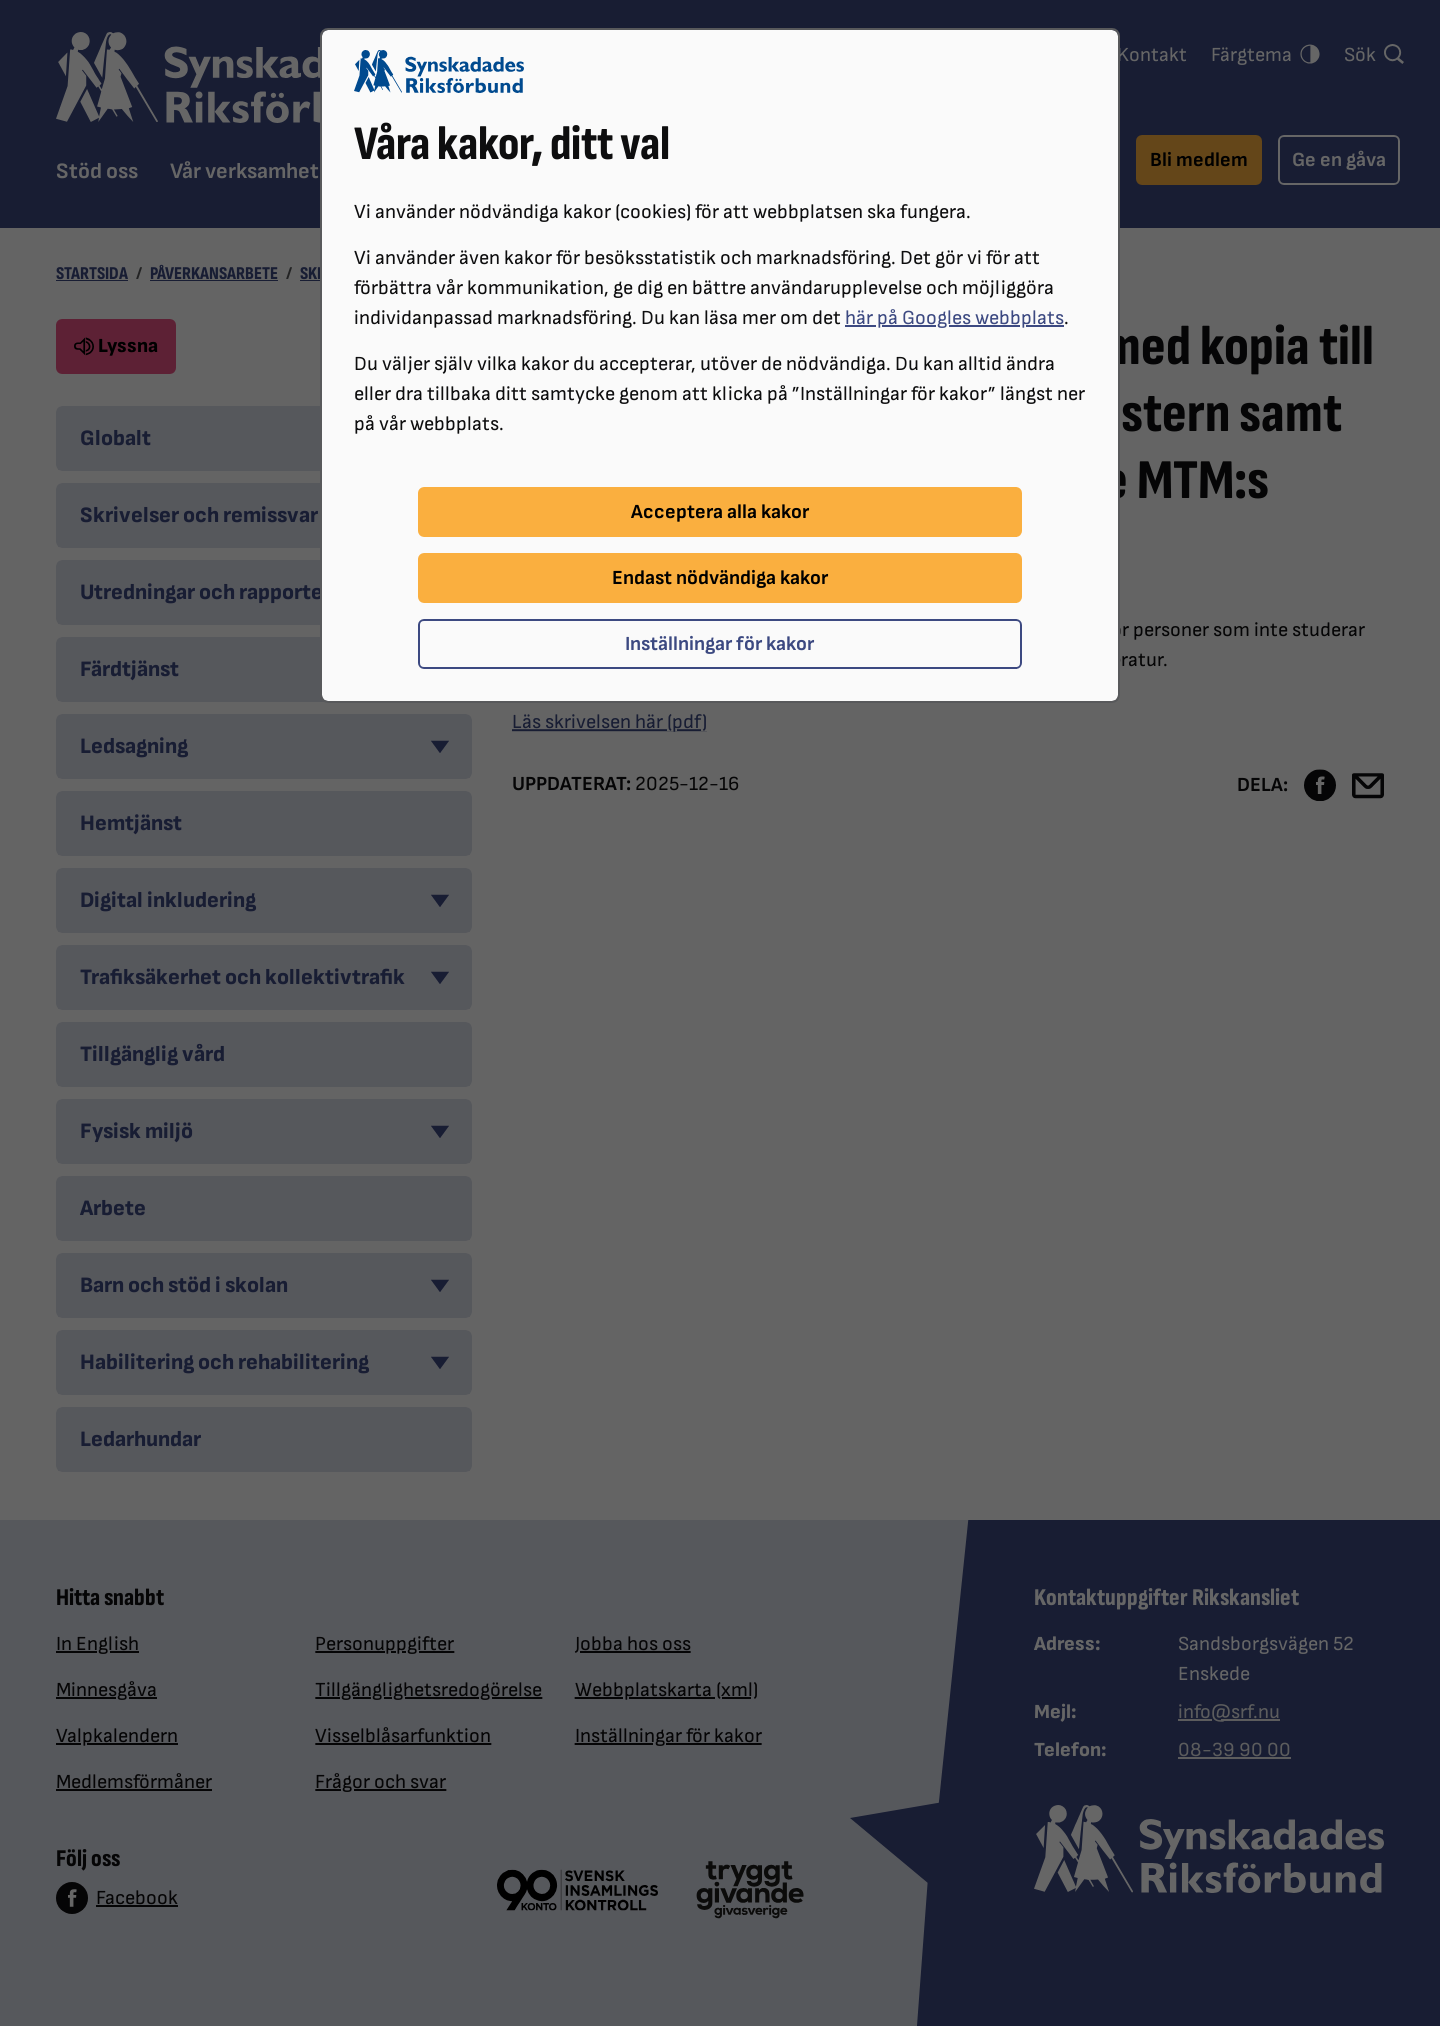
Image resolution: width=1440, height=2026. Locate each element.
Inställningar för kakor (719, 644)
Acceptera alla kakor (720, 512)
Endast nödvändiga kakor (720, 578)
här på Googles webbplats (954, 318)
